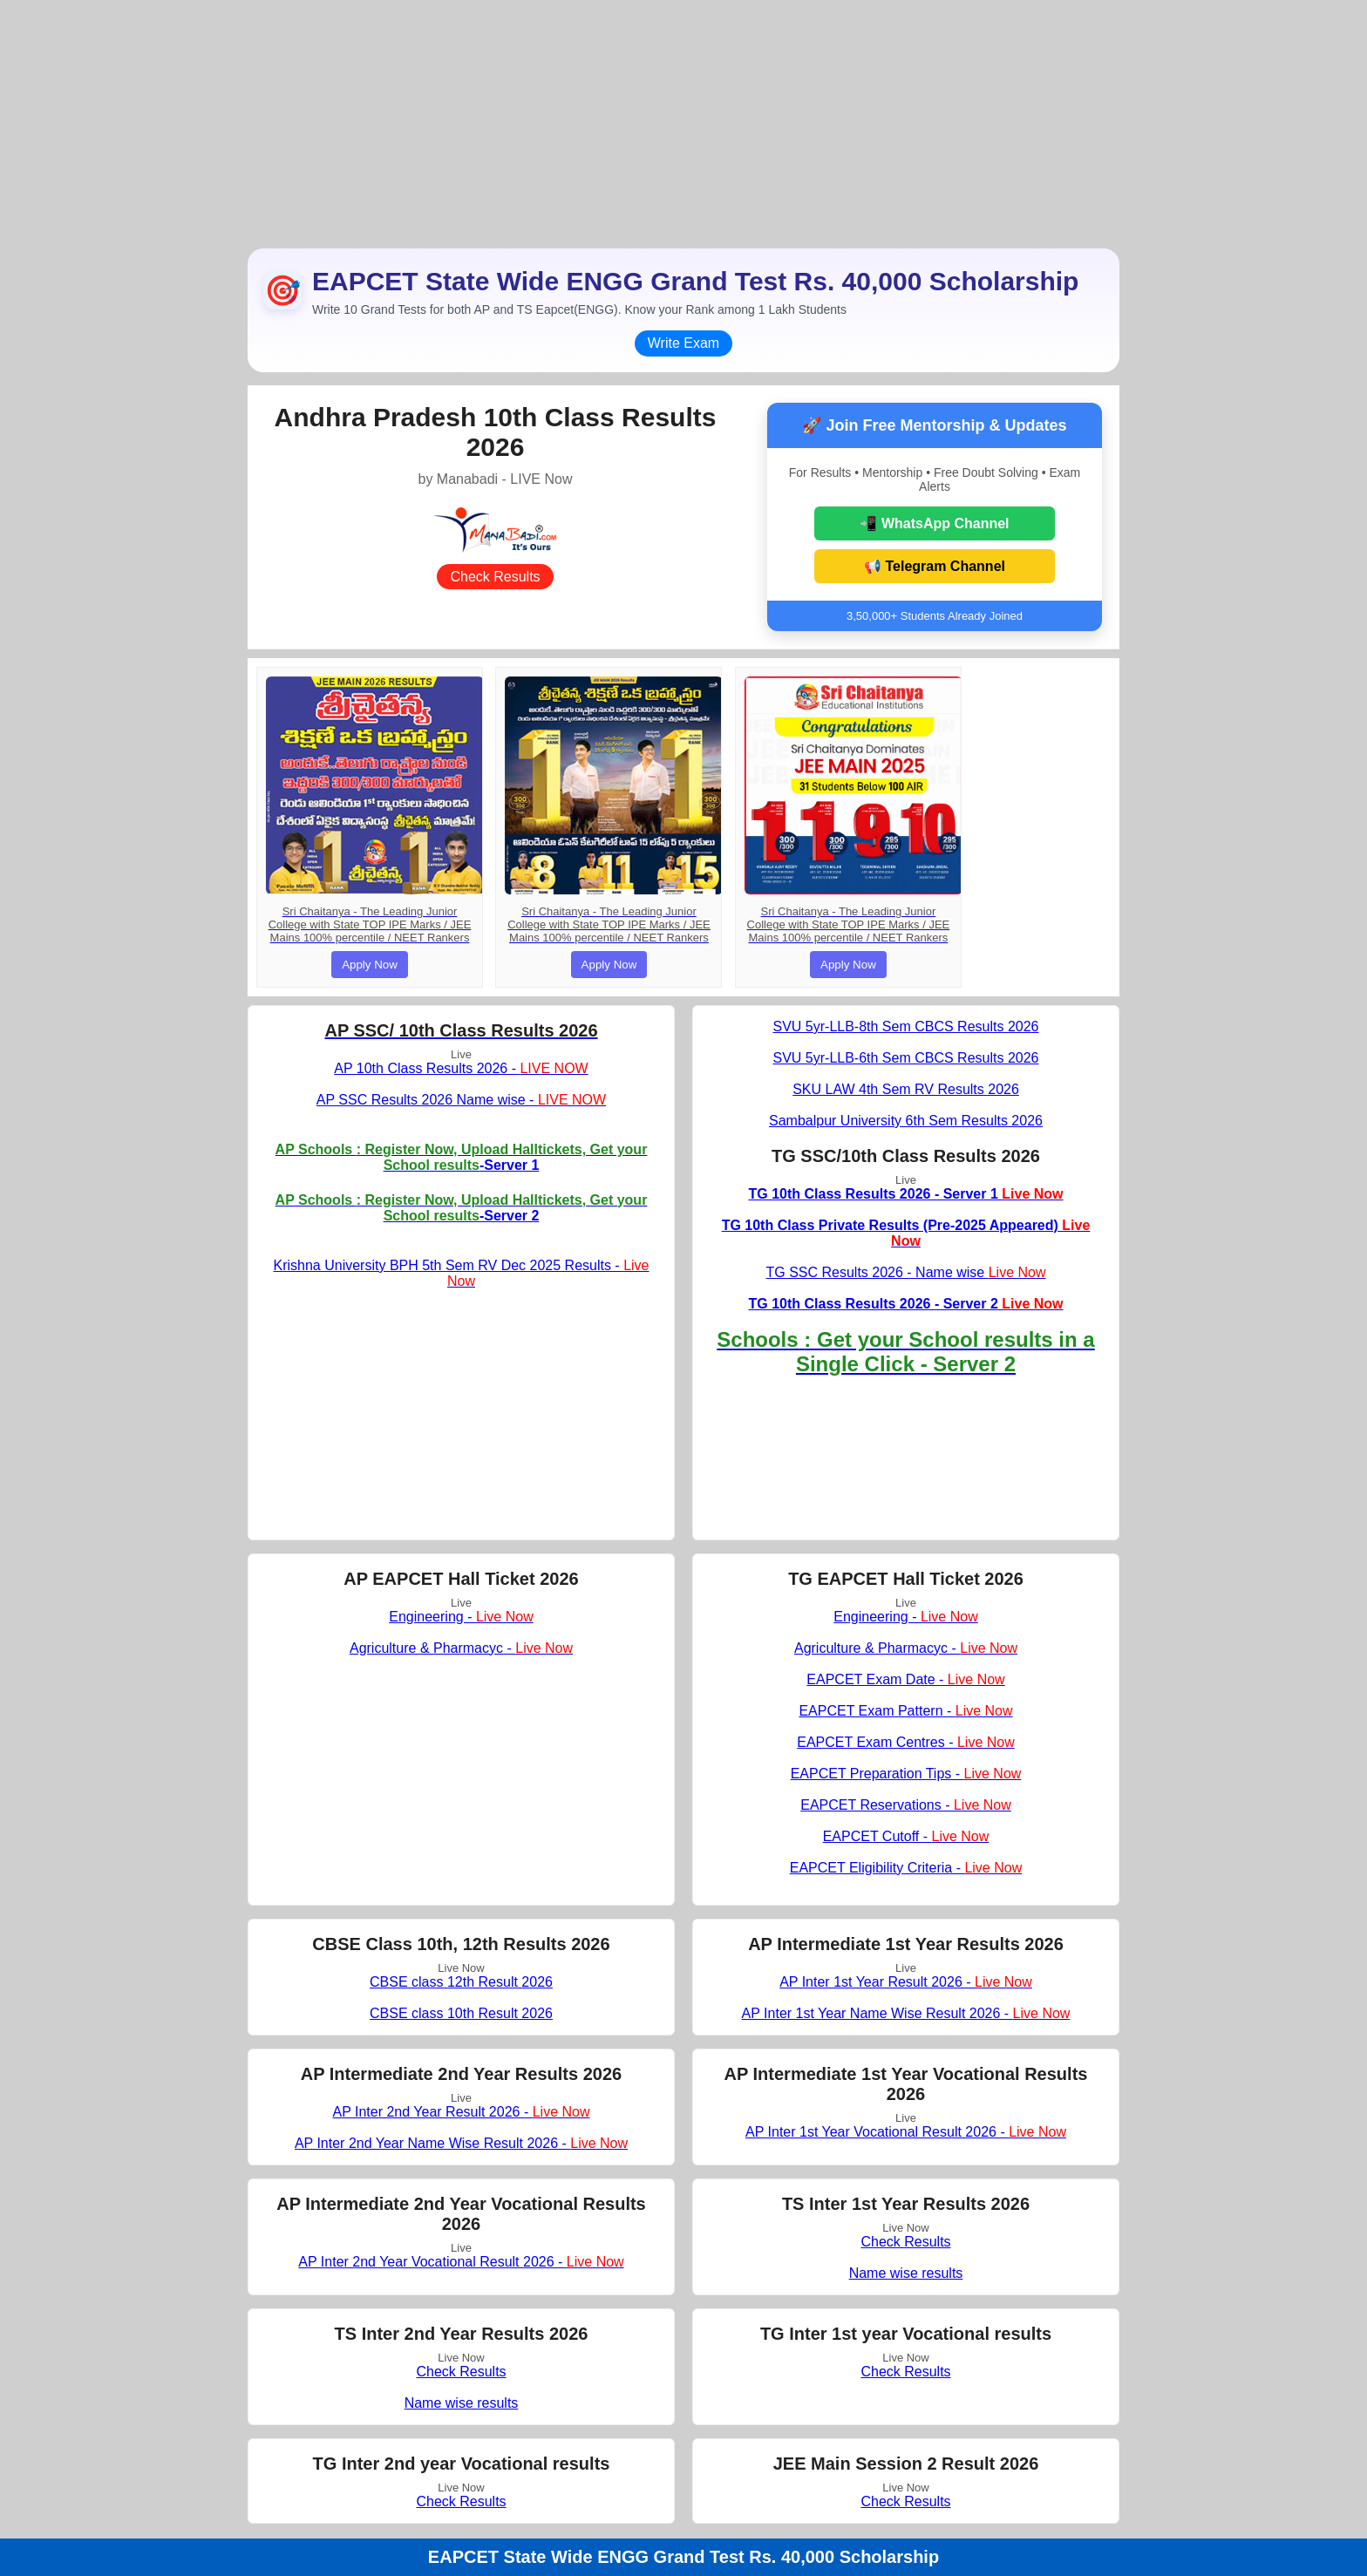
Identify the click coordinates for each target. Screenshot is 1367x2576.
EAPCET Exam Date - (905, 1679)
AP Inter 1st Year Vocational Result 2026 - (905, 2131)
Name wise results (906, 2273)
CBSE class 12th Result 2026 (461, 1981)
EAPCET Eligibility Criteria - (906, 1867)
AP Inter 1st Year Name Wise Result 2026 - (906, 2013)
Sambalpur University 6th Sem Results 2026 (906, 1120)
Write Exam (683, 343)
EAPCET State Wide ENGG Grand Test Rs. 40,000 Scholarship (683, 2556)
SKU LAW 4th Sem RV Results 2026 (905, 1089)
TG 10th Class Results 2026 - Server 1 (905, 1193)
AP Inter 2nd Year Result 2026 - (460, 2111)
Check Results (495, 576)
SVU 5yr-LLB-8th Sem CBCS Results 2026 (905, 1026)
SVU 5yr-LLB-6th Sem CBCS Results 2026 (905, 1057)
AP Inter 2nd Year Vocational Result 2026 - (460, 2261)
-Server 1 (461, 1157)
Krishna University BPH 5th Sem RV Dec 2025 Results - (461, 1273)
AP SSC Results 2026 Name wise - (461, 1099)
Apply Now (370, 964)
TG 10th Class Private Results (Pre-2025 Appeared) (906, 1233)
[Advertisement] (683, 122)
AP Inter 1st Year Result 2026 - (905, 1981)
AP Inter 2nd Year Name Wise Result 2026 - (461, 2143)
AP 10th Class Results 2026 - (461, 1068)
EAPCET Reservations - (905, 1805)
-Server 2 (461, 1208)
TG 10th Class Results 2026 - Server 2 (905, 1303)
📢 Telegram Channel (934, 566)
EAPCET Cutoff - (906, 1836)
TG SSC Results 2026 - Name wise (905, 1272)
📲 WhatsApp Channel (934, 523)
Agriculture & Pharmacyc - (461, 1648)
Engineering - (461, 1616)
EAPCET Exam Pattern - (905, 1710)
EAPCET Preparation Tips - (906, 1773)
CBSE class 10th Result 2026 (461, 2013)
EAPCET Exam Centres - (906, 1742)
